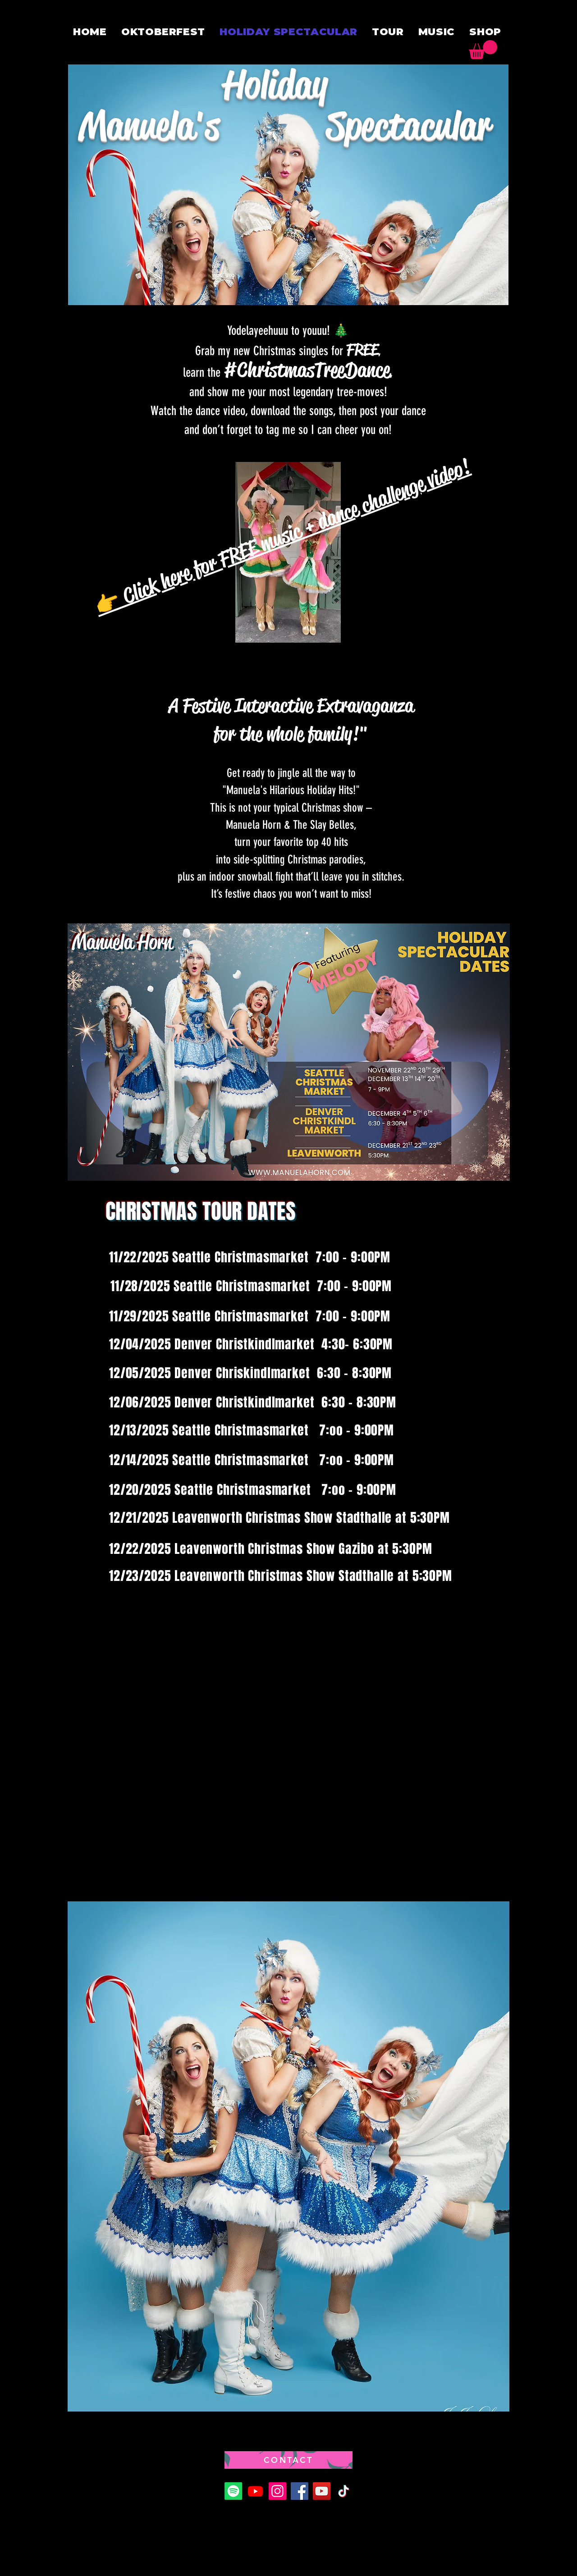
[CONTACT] (288, 2460)
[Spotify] (233, 2491)
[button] (483, 49)
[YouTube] (321, 2491)
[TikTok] (344, 2491)
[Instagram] (277, 2491)
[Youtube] (255, 2491)
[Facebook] (299, 2491)
